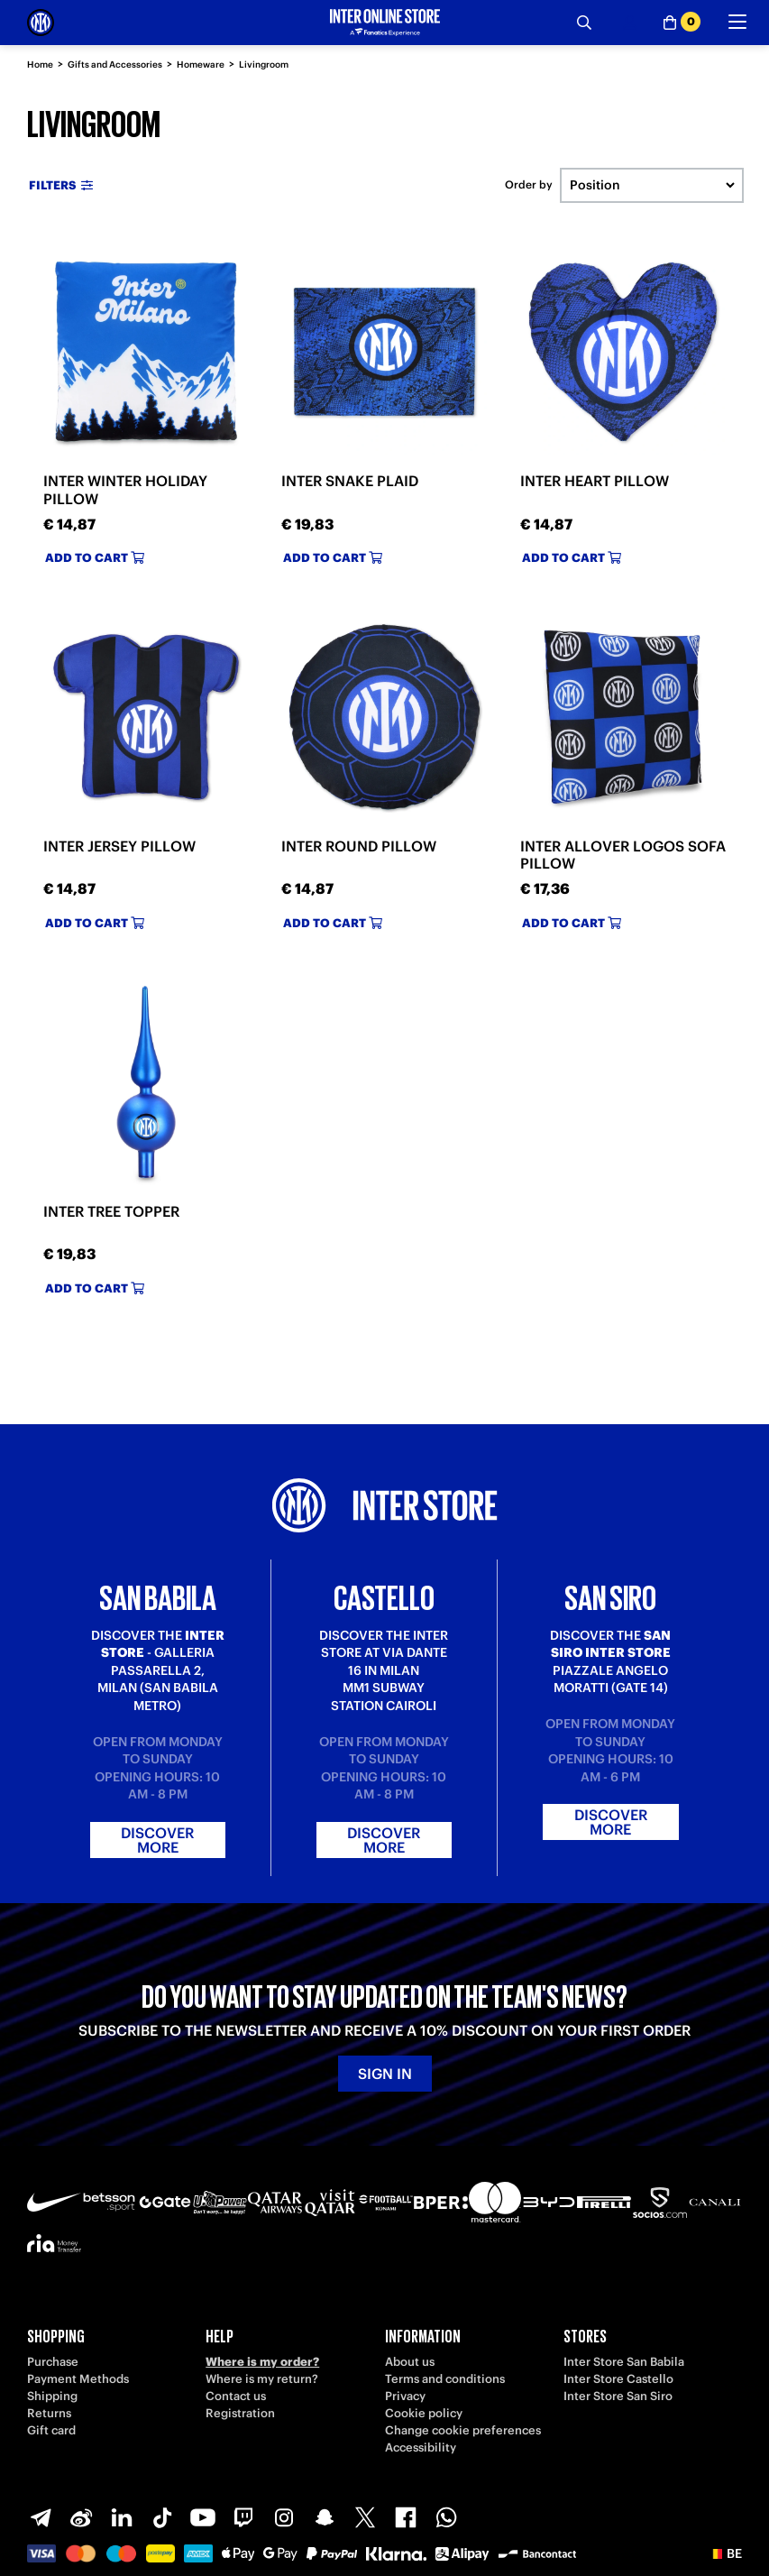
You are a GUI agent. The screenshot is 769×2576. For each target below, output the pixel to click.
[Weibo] (81, 2517)
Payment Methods (78, 2379)
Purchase (52, 2361)
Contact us (236, 2396)
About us (410, 2361)
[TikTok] (162, 2517)
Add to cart (94, 558)
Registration (240, 2413)
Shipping (52, 2396)
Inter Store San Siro (618, 2396)
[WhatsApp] (446, 2517)
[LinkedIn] (121, 2517)
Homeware (200, 64)
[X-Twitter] (365, 2517)
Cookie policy (423, 2413)
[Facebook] (405, 2517)
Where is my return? (262, 2379)
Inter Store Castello (618, 2379)
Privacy (405, 2396)
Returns (49, 2413)
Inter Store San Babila (623, 2361)
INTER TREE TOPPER (111, 1211)
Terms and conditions (445, 2379)
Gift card (51, 2430)
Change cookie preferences (463, 2430)
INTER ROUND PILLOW (358, 846)
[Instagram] (284, 2517)
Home (40, 64)
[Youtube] (202, 2517)
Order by (529, 184)
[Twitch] (243, 2517)
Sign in (385, 2074)
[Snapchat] (324, 2517)
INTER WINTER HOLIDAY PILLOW (125, 489)
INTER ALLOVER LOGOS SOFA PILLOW (623, 854)
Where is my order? (262, 2361)
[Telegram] (40, 2517)
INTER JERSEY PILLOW (119, 846)
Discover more (157, 1840)
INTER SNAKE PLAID (349, 481)
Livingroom (263, 64)
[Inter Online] (41, 22)
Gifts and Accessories (115, 64)
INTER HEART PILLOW (594, 481)
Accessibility (420, 2447)
